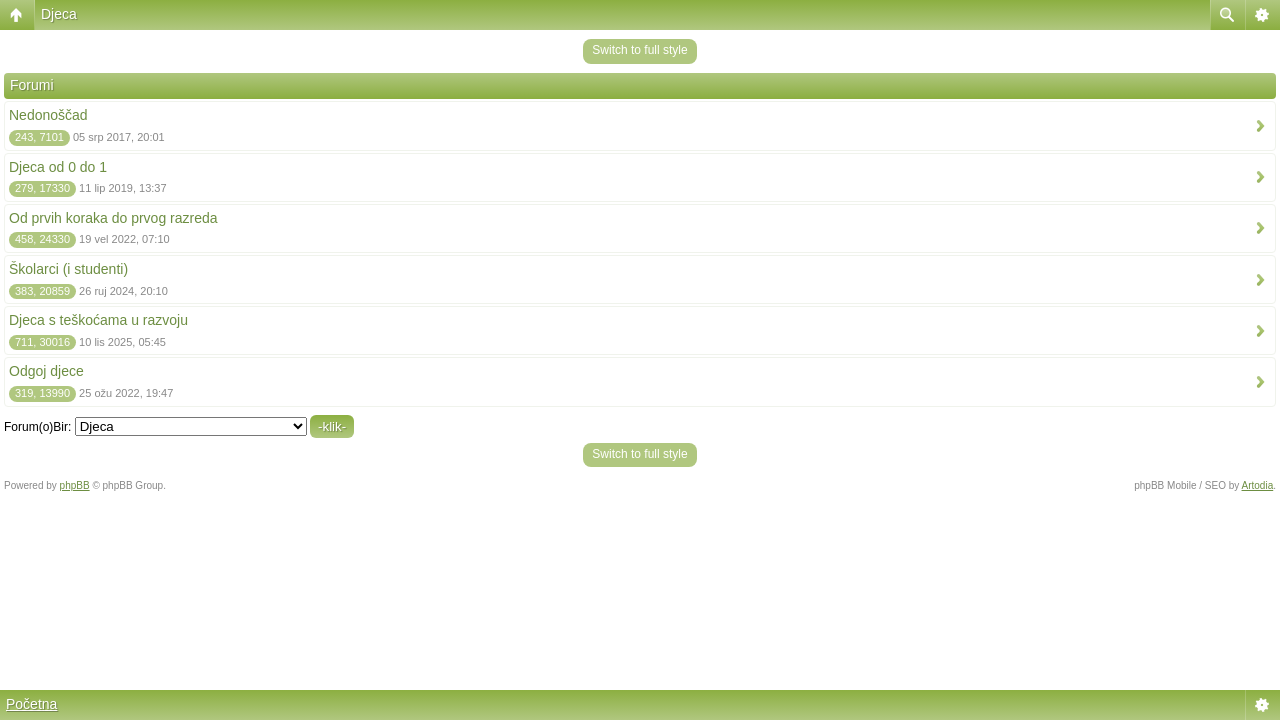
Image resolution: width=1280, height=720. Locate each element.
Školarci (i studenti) (68, 269)
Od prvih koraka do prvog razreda (113, 218)
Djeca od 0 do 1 (58, 167)
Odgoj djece (46, 371)
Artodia (1258, 485)
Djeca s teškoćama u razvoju (98, 320)
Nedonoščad (48, 115)
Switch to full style (639, 50)
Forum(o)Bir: (37, 427)
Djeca (59, 14)
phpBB (75, 485)
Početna (31, 704)
